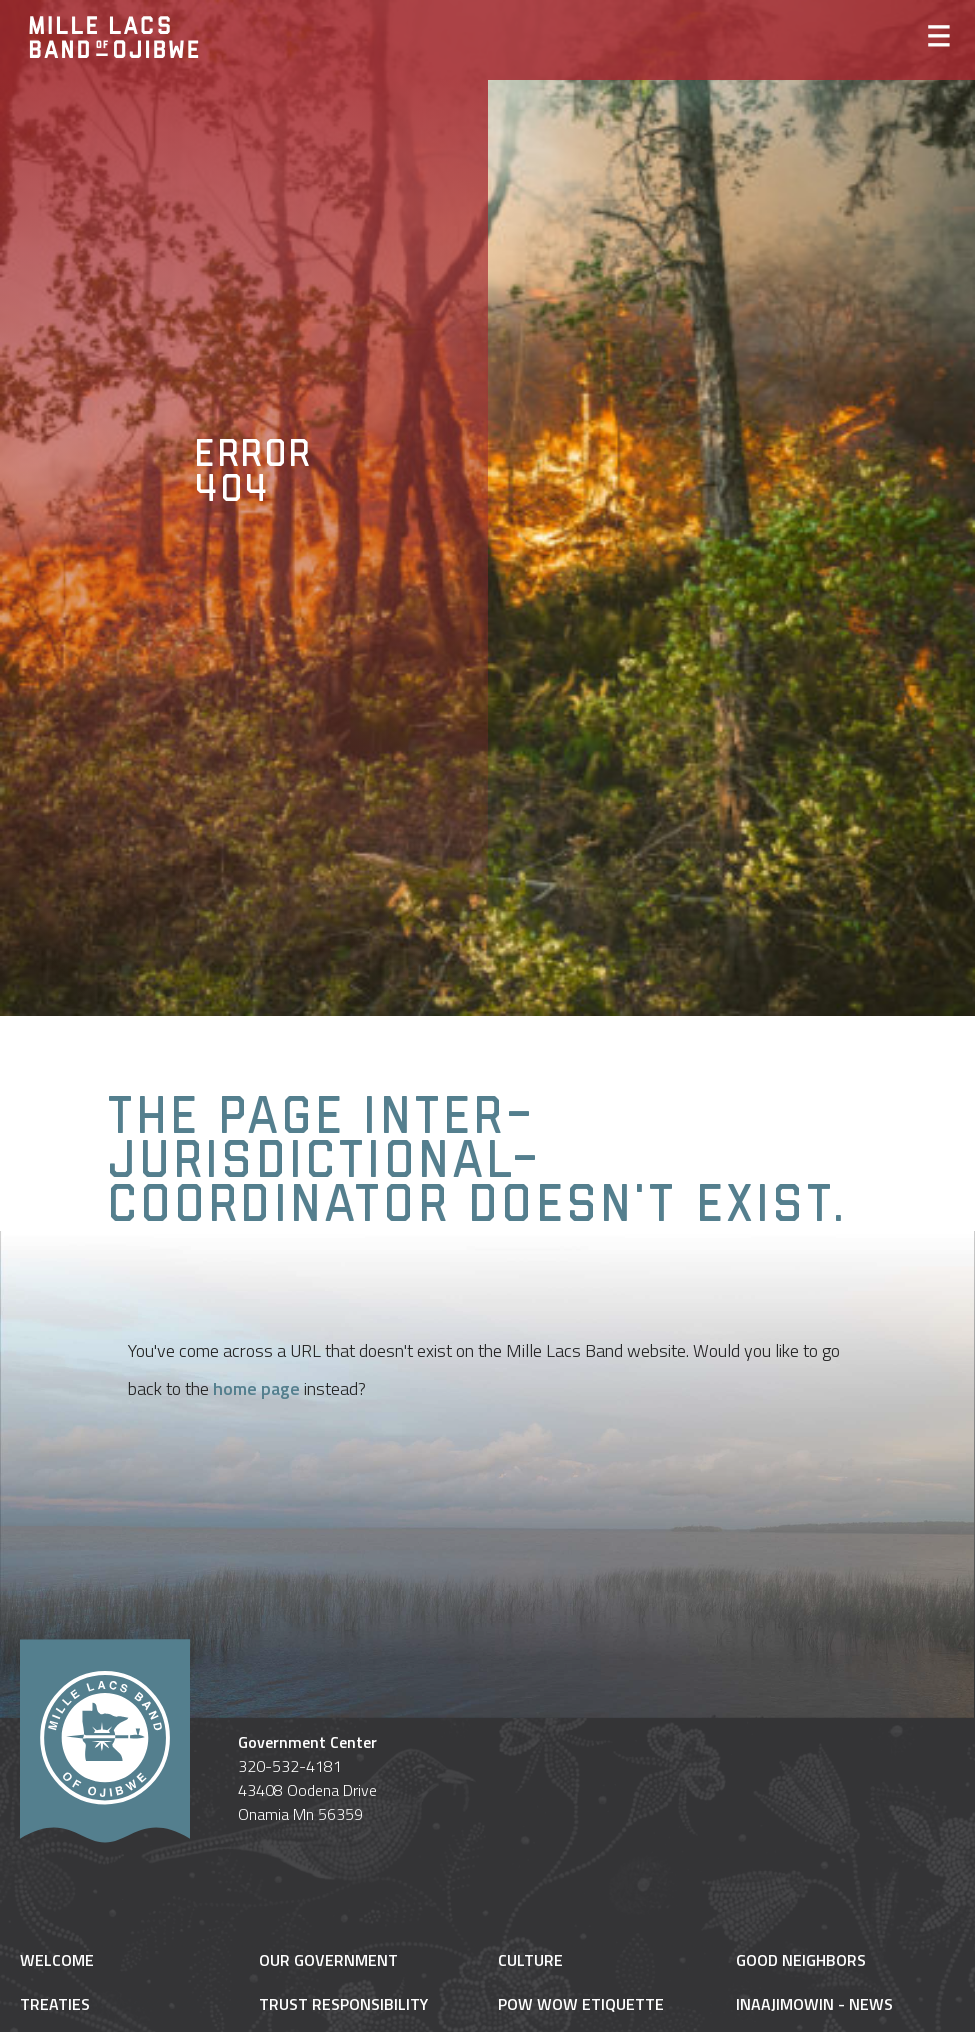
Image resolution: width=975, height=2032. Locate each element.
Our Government (328, 1960)
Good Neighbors (801, 1960)
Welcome (57, 1960)
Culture (530, 1960)
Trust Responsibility (343, 2004)
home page (256, 1388)
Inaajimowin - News (814, 2004)
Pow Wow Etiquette (581, 2004)
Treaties (55, 2004)
